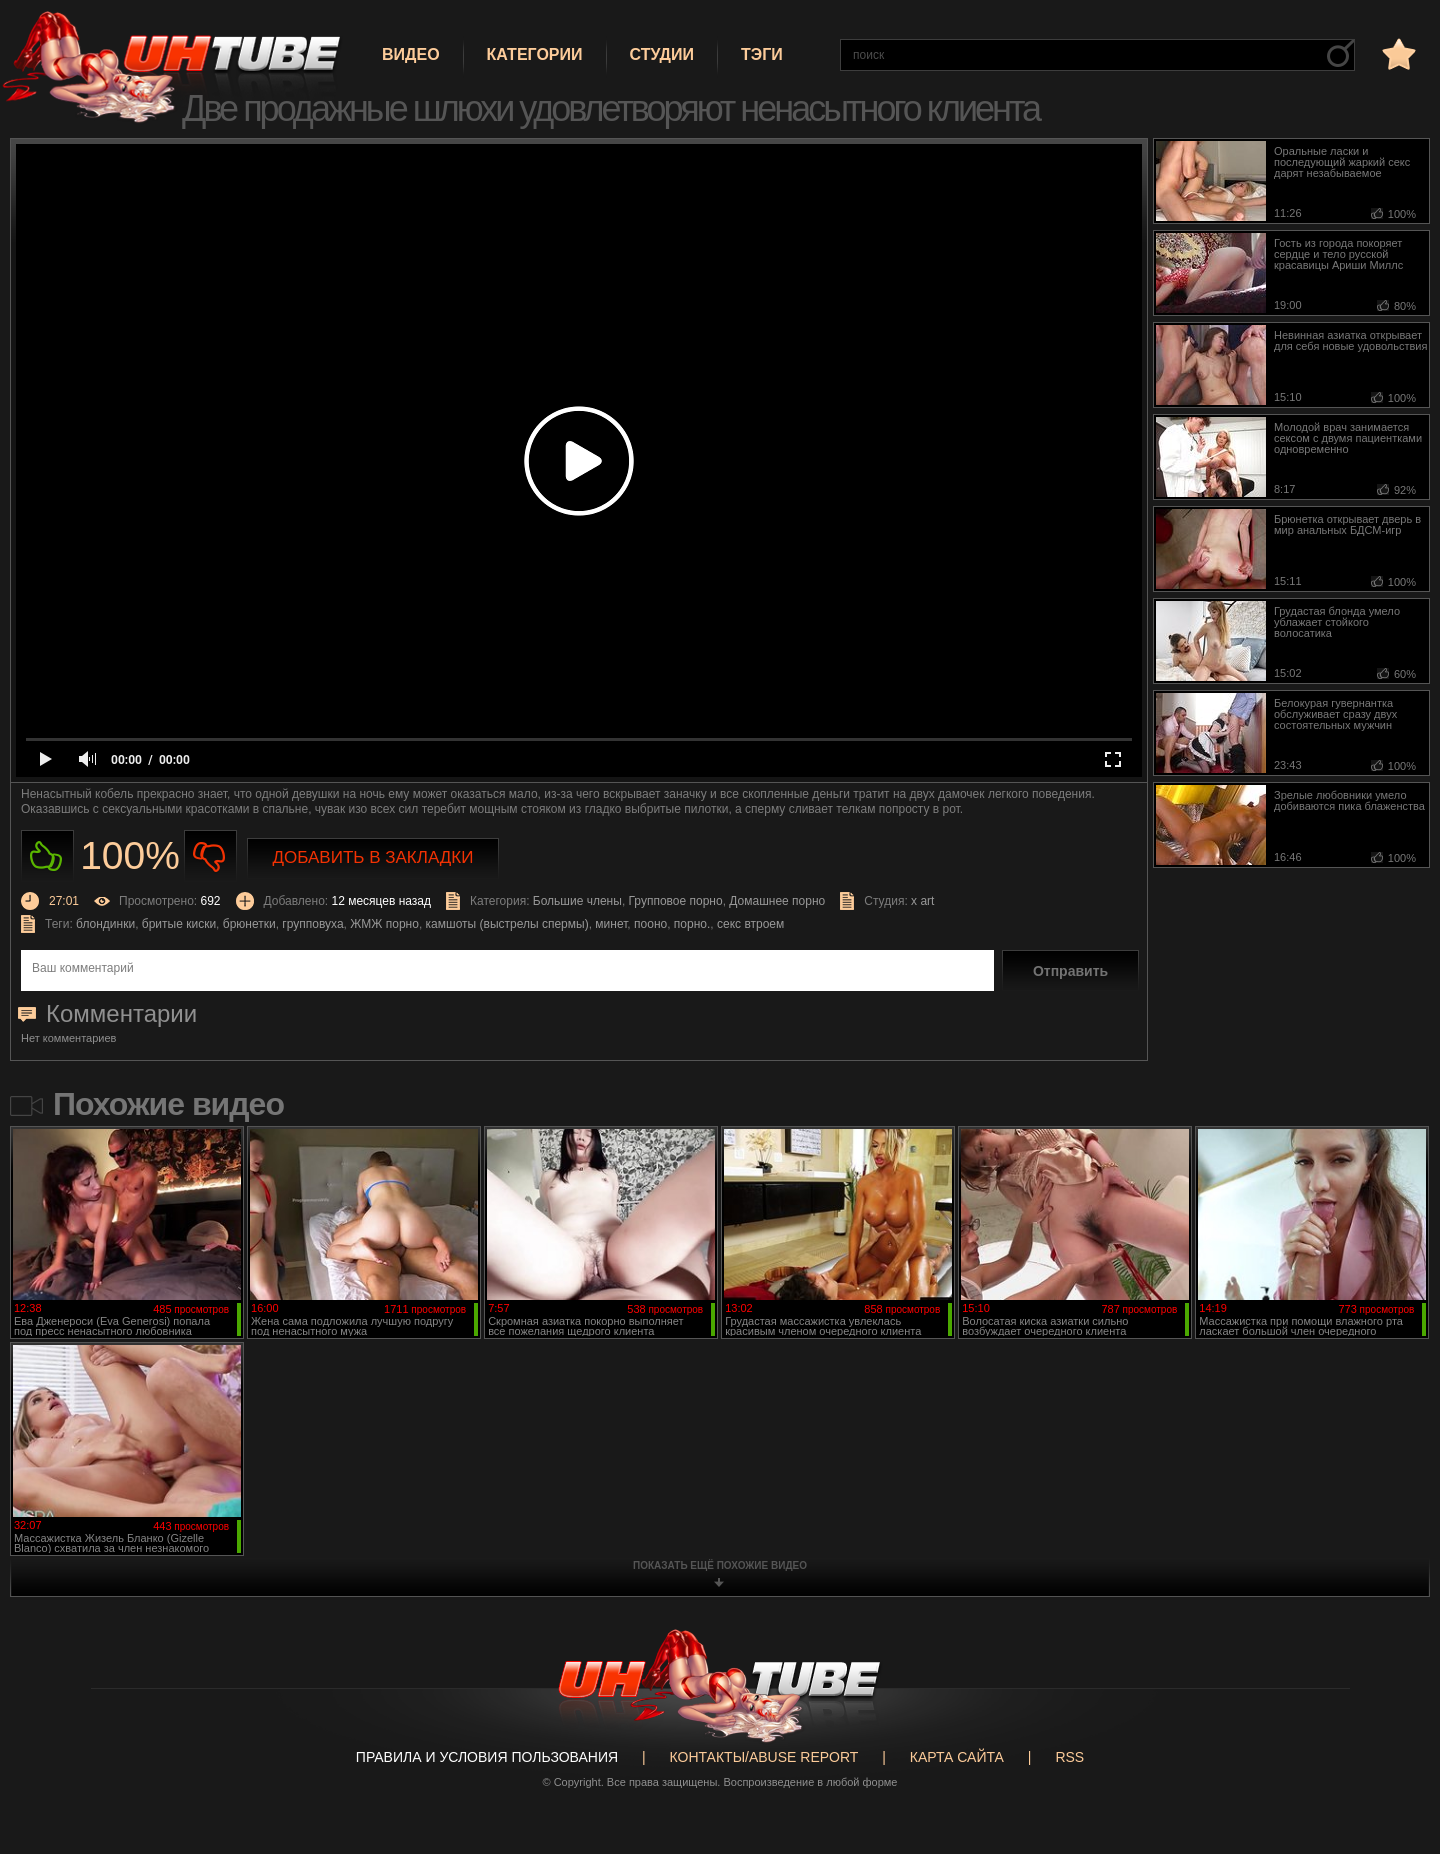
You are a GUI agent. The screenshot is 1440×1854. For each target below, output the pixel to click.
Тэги (762, 54)
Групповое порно (676, 901)
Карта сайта (957, 1757)
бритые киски (179, 924)
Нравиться (47, 856)
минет (611, 924)
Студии (662, 54)
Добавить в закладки (373, 857)
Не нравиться (210, 856)
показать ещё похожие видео (720, 1565)
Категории (535, 54)
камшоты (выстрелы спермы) (507, 924)
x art (922, 901)
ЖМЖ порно (384, 924)
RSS (1069, 1757)
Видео (411, 54)
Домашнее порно (777, 901)
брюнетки (249, 924)
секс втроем (750, 924)
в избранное (1397, 53)
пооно (650, 924)
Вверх (1395, 1744)
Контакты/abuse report (764, 1757)
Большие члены (577, 901)
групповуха (312, 924)
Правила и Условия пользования (487, 1757)
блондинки (105, 924)
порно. (692, 924)
